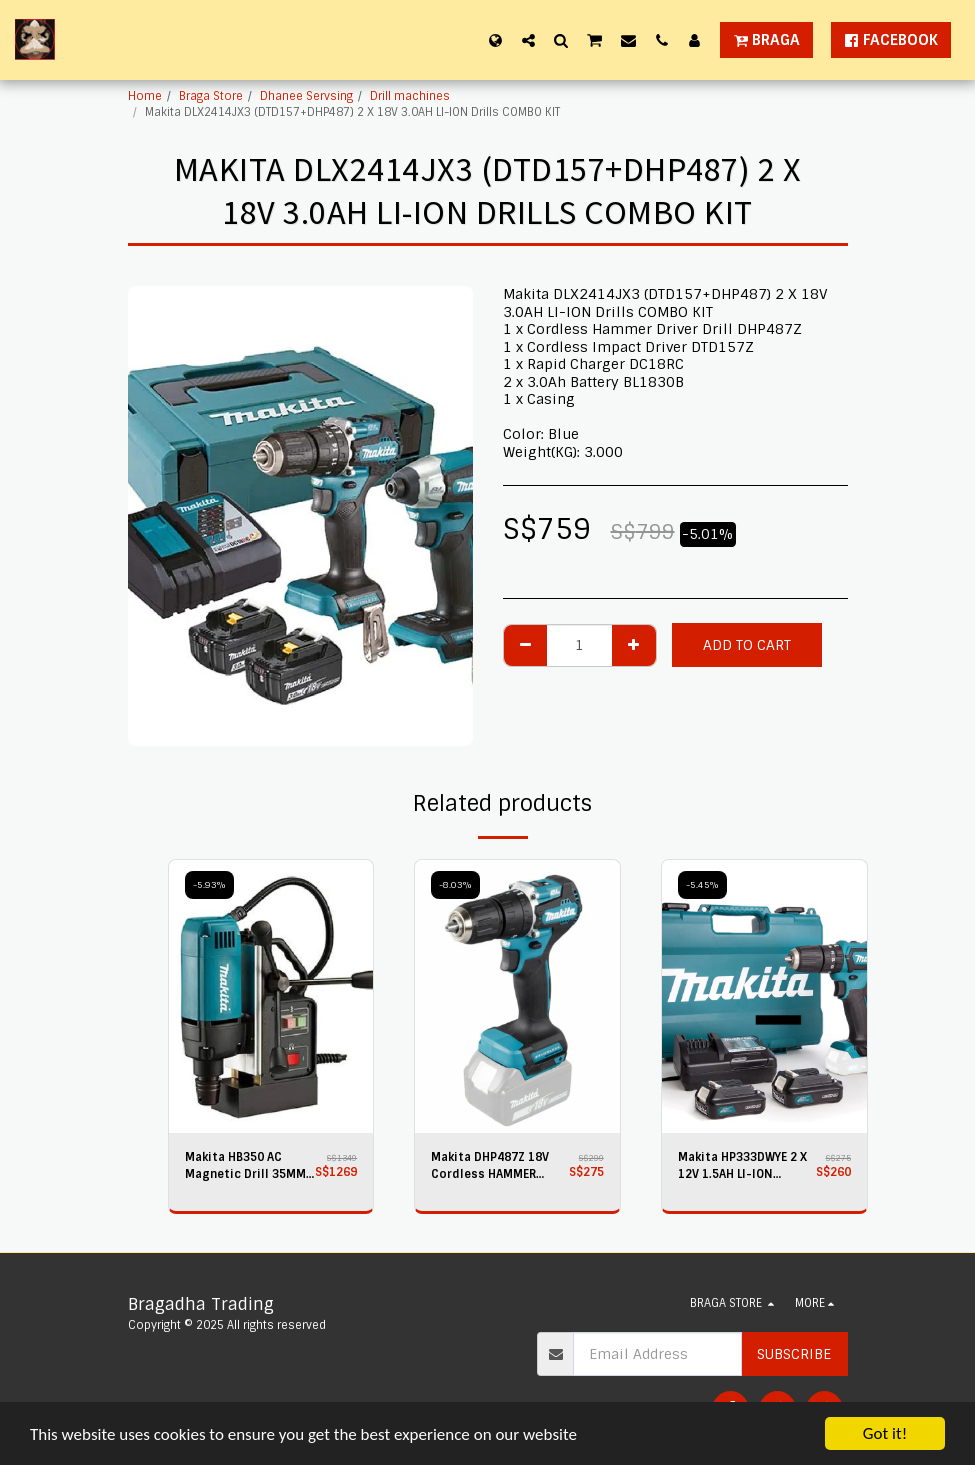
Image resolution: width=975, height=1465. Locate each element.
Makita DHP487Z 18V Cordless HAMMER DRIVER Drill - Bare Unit (497, 1166)
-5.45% (702, 885)
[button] (528, 40)
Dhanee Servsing (306, 96)
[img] (271, 996)
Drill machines (410, 96)
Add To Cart (747, 645)
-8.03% (455, 885)
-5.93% (209, 885)
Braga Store (211, 96)
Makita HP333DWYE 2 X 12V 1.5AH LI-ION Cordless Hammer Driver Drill (742, 1166)
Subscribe (794, 1354)
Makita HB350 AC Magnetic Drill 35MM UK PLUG (245, 1166)
